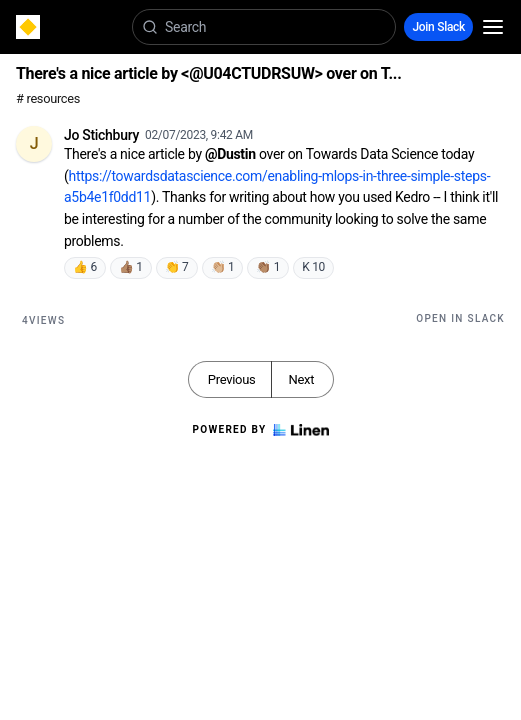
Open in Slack (460, 318)
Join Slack (438, 27)
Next (301, 379)
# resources (48, 98)
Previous (232, 379)
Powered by (260, 430)
